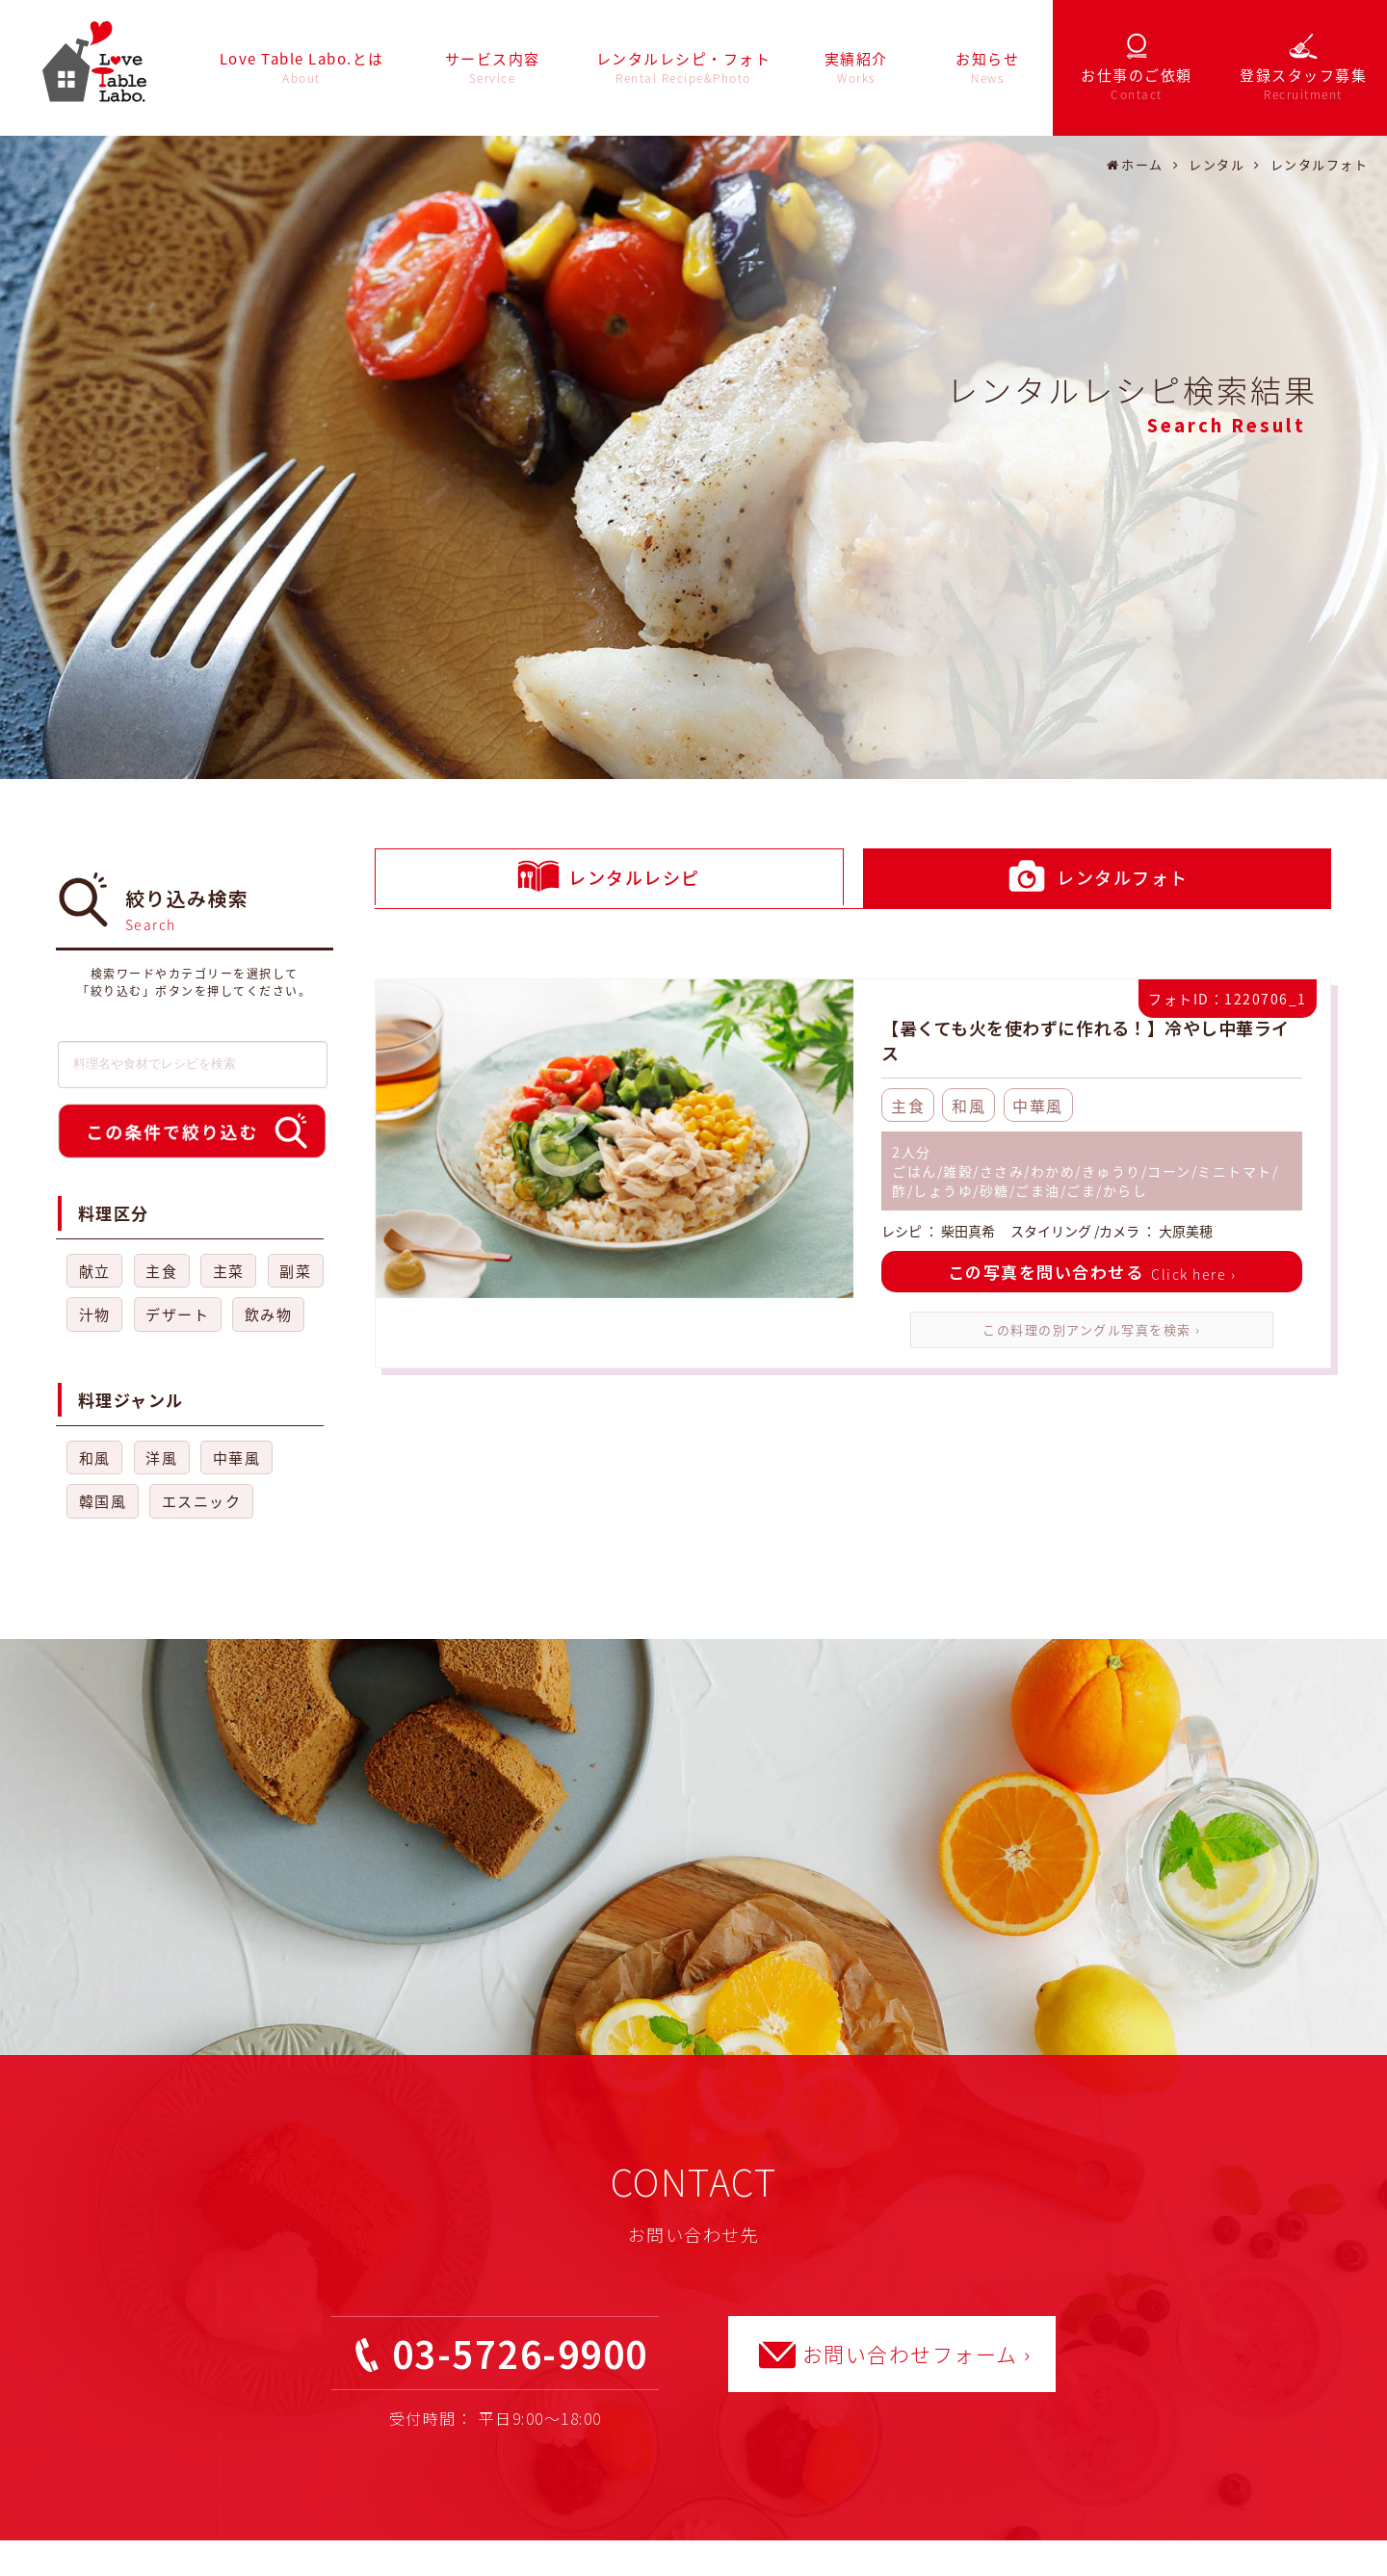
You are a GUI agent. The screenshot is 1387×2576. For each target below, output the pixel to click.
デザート (177, 1314)
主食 (161, 1271)
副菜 (295, 1271)
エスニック (202, 1501)
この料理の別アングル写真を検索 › (1091, 1329)
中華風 (237, 1458)
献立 (95, 1271)
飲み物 (269, 1314)
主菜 (229, 1271)
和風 (95, 1458)
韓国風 (103, 1501)
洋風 (161, 1458)
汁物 (95, 1314)
